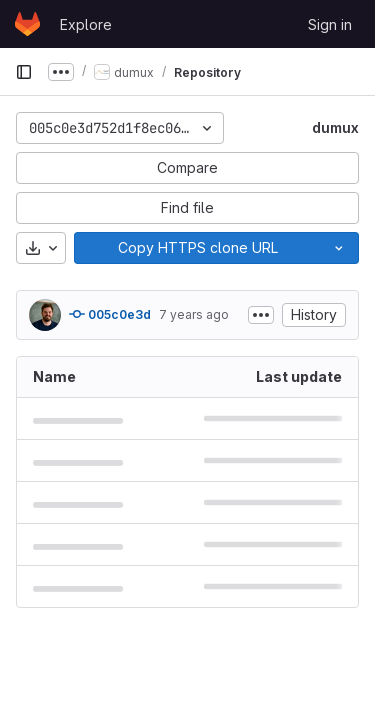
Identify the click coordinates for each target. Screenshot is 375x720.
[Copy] (197, 248)
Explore (86, 24)
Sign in (330, 24)
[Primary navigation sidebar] (24, 72)
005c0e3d (110, 314)
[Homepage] (27, 24)
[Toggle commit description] (261, 315)
